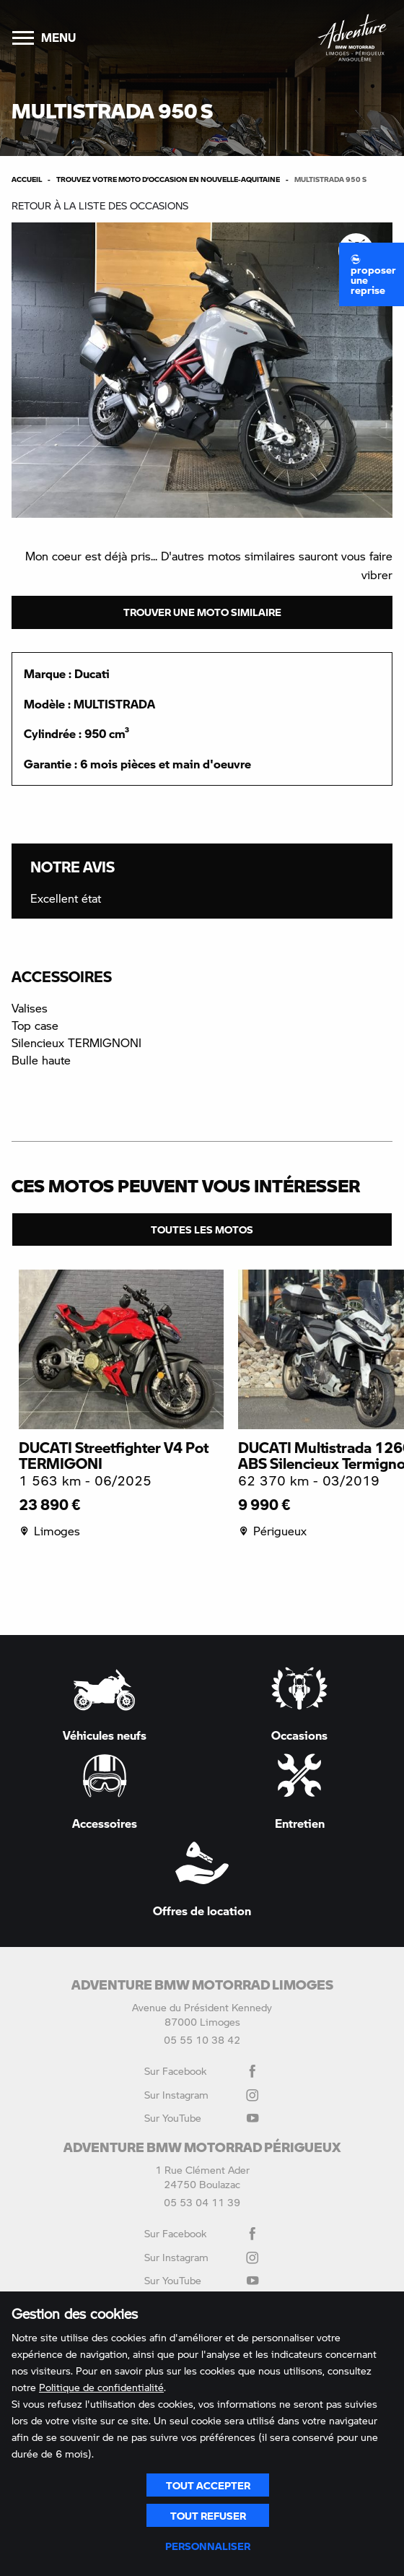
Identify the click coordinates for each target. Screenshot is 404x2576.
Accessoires (104, 1791)
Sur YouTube (202, 2118)
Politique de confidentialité (101, 2387)
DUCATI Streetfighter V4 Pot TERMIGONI (113, 1455)
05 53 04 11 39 (202, 2202)
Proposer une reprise (373, 275)
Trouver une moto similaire (202, 611)
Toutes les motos (202, 1229)
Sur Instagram (202, 2095)
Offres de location (202, 1879)
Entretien (299, 1791)
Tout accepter (208, 2485)
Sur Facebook (202, 2071)
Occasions (299, 1703)
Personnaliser (207, 2545)
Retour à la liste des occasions (100, 205)
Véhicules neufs (104, 1704)
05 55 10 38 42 (202, 2040)
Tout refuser (208, 2515)
